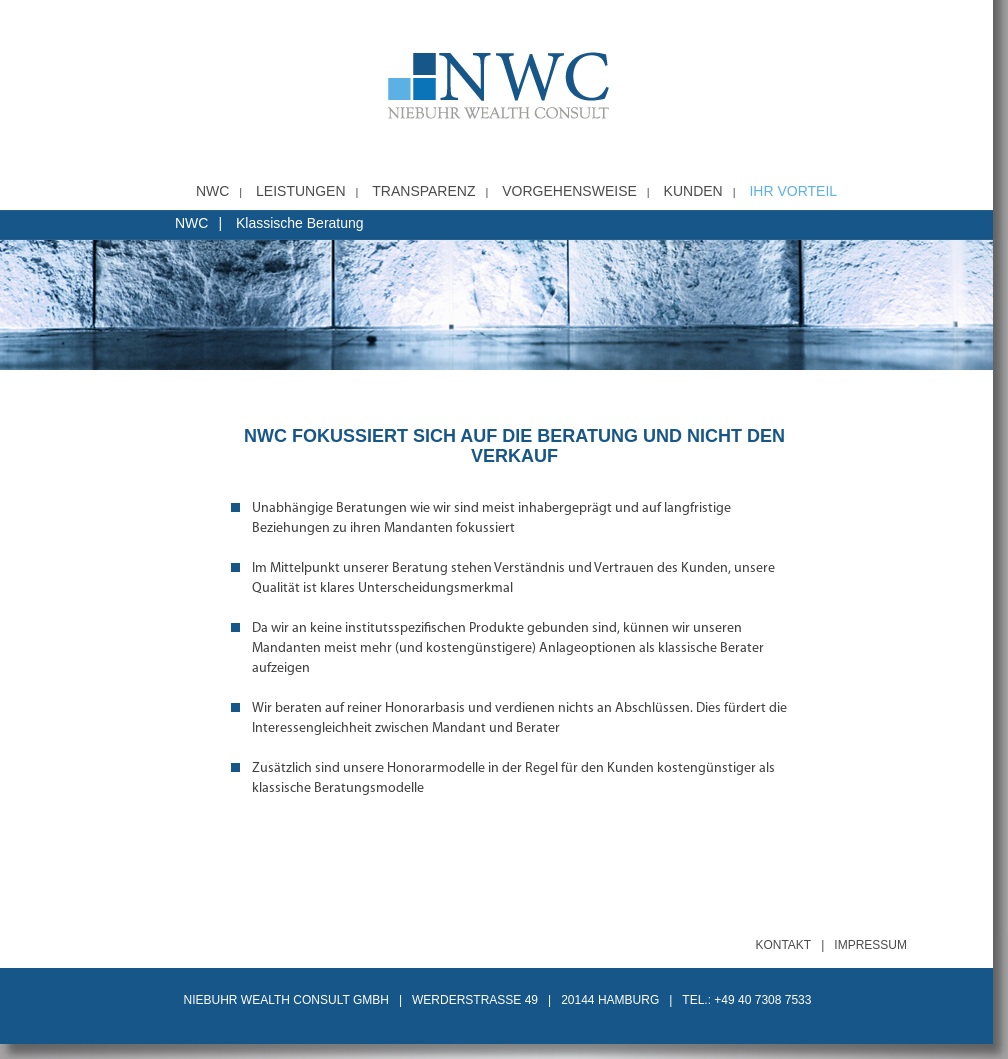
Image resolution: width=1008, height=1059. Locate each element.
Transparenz (423, 191)
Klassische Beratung (300, 223)
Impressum (870, 945)
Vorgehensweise (569, 191)
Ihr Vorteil (793, 191)
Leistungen (300, 191)
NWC (212, 191)
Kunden (693, 191)
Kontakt (783, 945)
